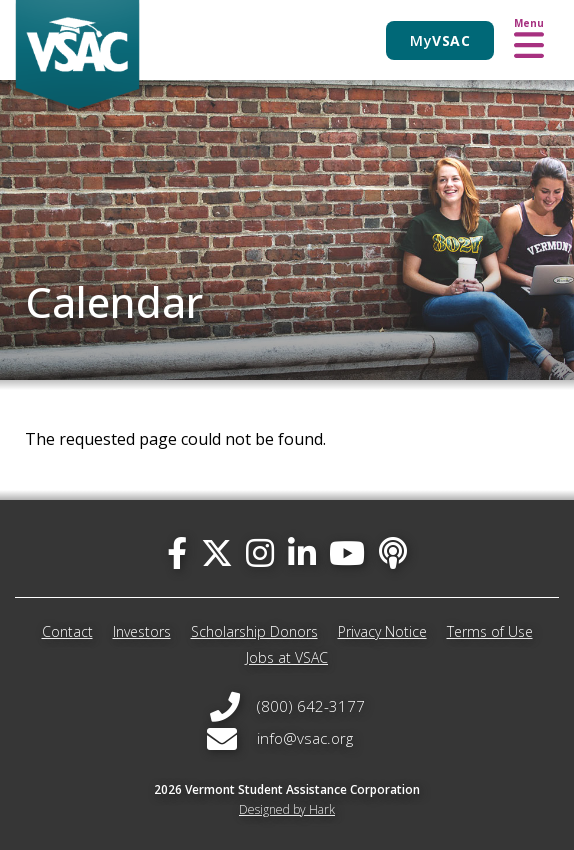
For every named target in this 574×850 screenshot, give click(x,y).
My (440, 40)
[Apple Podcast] (393, 552)
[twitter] (217, 552)
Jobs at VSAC (287, 657)
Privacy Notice (382, 631)
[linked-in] (302, 552)
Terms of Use (490, 631)
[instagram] (260, 552)
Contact (67, 631)
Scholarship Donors (254, 631)
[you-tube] (347, 552)
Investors (142, 631)
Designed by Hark (287, 809)
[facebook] (177, 552)
